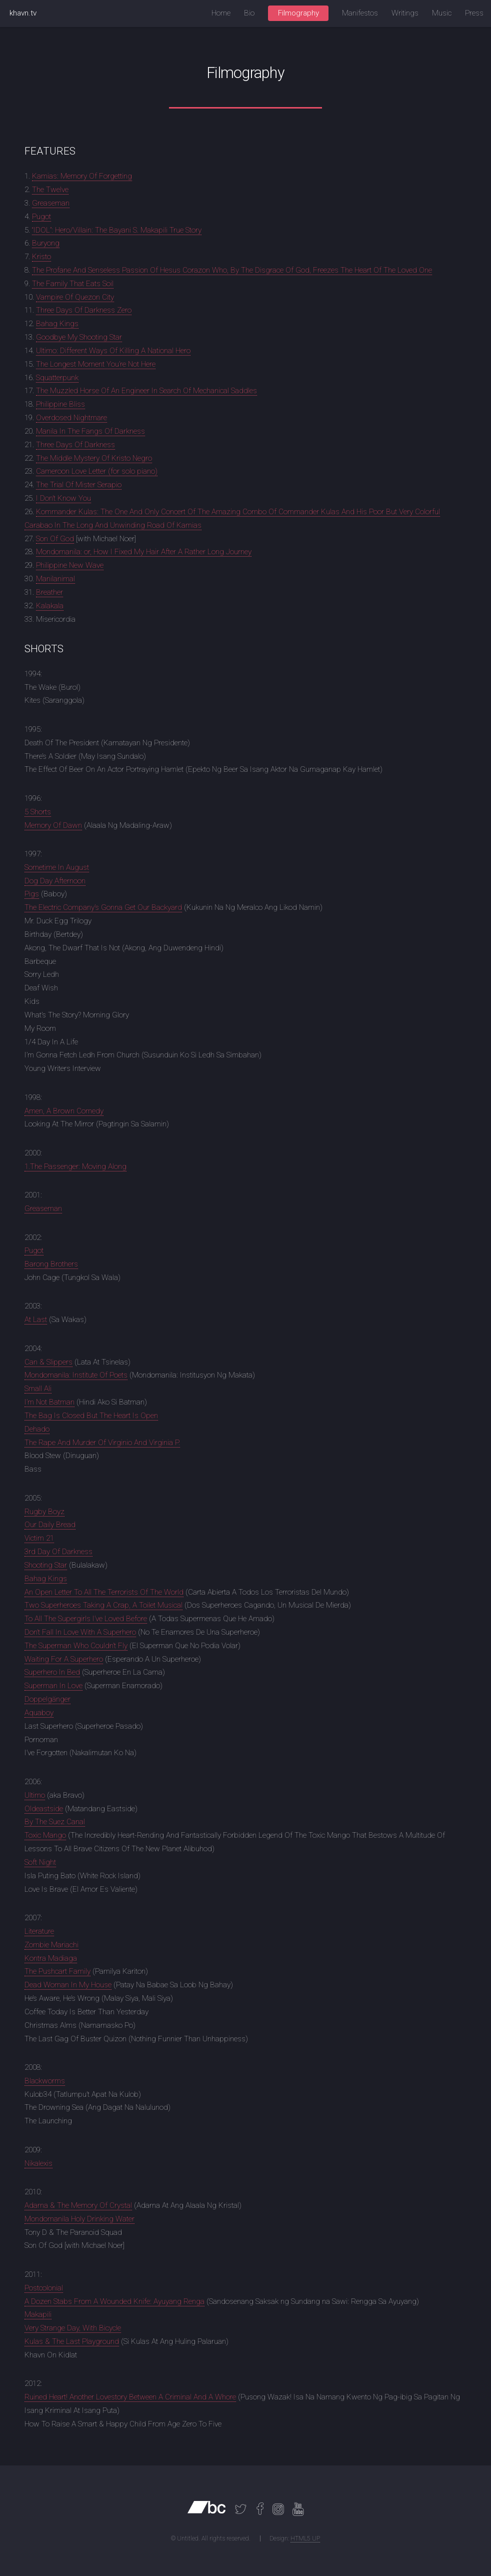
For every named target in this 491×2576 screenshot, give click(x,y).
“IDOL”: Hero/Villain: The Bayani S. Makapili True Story (117, 230)
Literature (39, 1931)
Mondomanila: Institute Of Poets (76, 1375)
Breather (49, 592)
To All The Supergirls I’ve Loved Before (85, 1618)
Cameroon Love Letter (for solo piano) (97, 471)
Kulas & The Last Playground (71, 2341)
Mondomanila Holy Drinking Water (79, 2218)
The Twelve (50, 189)
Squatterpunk (57, 377)
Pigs (31, 893)
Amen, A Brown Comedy (64, 1110)
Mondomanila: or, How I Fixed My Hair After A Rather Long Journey (144, 551)
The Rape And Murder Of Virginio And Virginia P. (102, 1442)
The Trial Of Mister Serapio (79, 484)
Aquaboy (39, 1712)
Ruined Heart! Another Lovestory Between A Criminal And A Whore (130, 2396)
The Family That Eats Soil (73, 283)
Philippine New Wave (70, 565)
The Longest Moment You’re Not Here (96, 364)
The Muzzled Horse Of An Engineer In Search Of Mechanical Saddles (146, 390)
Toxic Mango (45, 1835)
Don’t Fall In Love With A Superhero (80, 1632)
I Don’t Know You (63, 498)
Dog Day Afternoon (55, 880)
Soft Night (40, 1862)
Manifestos (360, 13)
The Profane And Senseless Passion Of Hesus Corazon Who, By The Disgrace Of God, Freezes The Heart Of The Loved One (232, 270)
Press (474, 13)
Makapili (38, 2314)
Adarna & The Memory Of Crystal (78, 2205)
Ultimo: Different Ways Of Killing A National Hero (113, 350)
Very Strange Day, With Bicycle (72, 2327)
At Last (35, 1319)
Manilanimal (55, 578)
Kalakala (50, 605)
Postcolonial (43, 2287)
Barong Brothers (51, 1263)
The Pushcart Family (57, 1971)
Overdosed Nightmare (71, 417)
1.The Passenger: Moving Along (75, 1166)
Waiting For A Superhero (63, 1659)
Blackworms (44, 2080)
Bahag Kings (57, 323)
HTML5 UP (305, 2538)
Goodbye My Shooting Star (79, 337)
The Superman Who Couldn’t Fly (76, 1645)
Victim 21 (39, 1538)
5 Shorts (37, 811)
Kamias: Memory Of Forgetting (82, 176)
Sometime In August (56, 867)
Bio (249, 13)
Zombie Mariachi (51, 1944)
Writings (405, 13)
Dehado (37, 1429)
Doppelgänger (47, 1699)
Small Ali (38, 1388)
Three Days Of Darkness (75, 444)
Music (442, 13)
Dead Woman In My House (68, 1984)
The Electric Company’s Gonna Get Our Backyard (103, 907)
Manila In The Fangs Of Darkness (90, 431)
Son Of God (55, 538)
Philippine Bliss (60, 404)
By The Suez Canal (54, 1821)
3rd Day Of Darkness (58, 1551)
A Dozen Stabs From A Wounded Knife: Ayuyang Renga (114, 2301)
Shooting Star (45, 1565)
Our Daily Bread (50, 1524)
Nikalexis (38, 2163)
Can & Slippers (48, 1362)
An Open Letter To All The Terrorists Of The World (104, 1592)
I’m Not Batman (49, 1402)
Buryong (46, 243)
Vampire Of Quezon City (75, 297)
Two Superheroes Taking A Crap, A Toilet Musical (103, 1605)
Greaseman (51, 203)
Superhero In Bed (52, 1672)
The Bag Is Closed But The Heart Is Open (91, 1415)
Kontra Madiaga (50, 1958)
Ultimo (34, 1795)
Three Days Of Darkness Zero (84, 310)
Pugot (41, 216)
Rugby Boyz (44, 1511)
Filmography (298, 13)
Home (221, 13)
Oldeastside (43, 1808)
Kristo (41, 256)
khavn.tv (23, 13)
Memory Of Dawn (53, 825)
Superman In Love (53, 1685)
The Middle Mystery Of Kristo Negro (94, 458)
